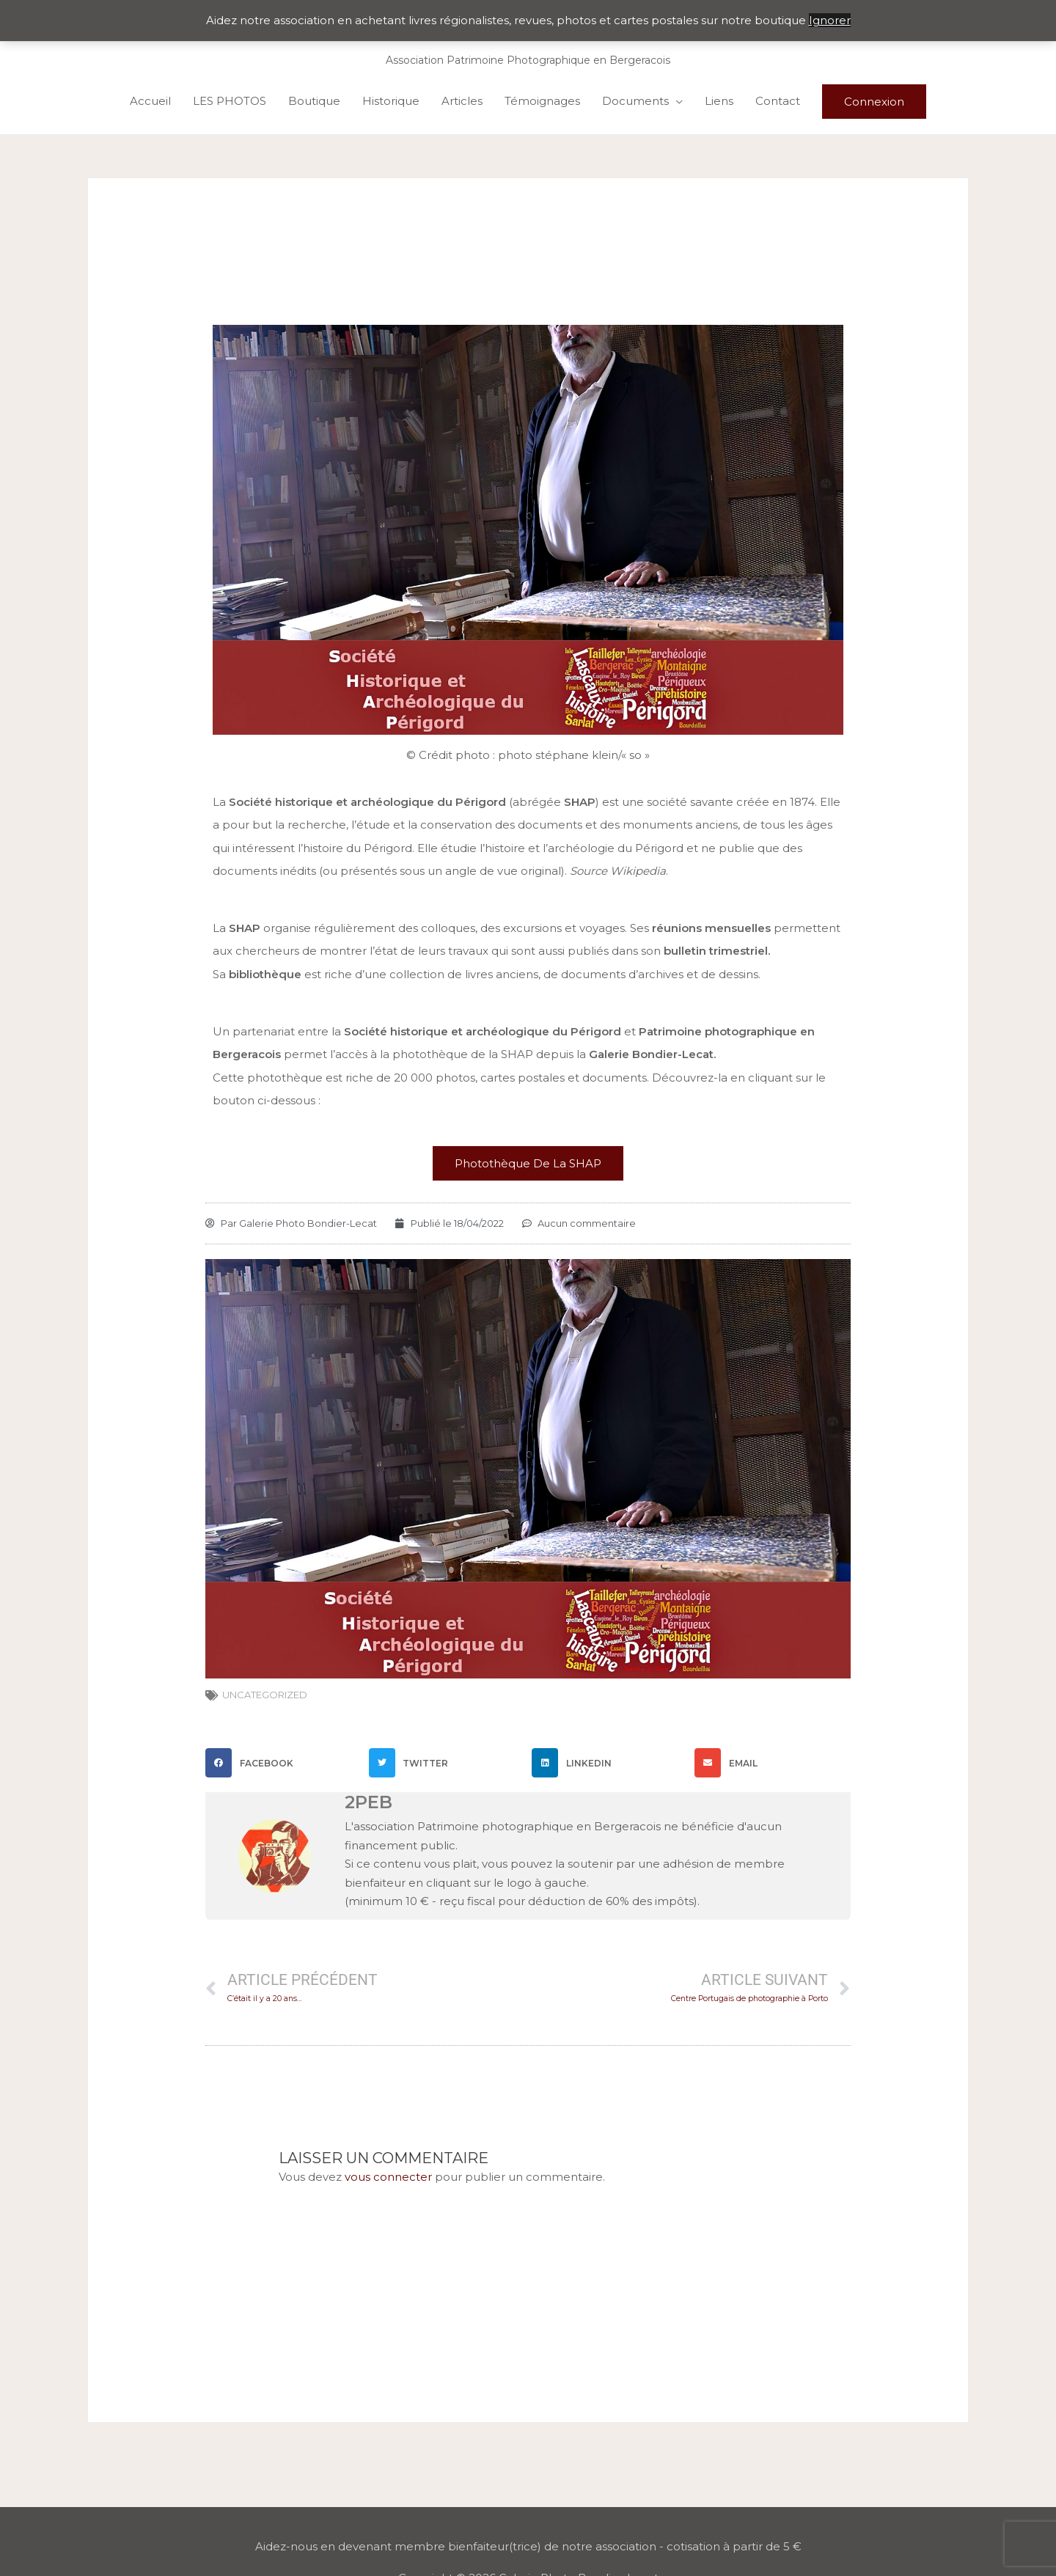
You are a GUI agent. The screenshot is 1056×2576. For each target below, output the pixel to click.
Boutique (314, 101)
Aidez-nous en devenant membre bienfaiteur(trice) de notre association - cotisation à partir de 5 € (528, 2546)
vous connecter (388, 2177)
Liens (719, 101)
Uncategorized (264, 1694)
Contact (777, 101)
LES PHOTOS (229, 101)
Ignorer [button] (830, 20)
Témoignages (542, 101)
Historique (390, 101)
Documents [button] (635, 101)
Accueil (150, 101)
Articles (462, 101)
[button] (283, 1762)
